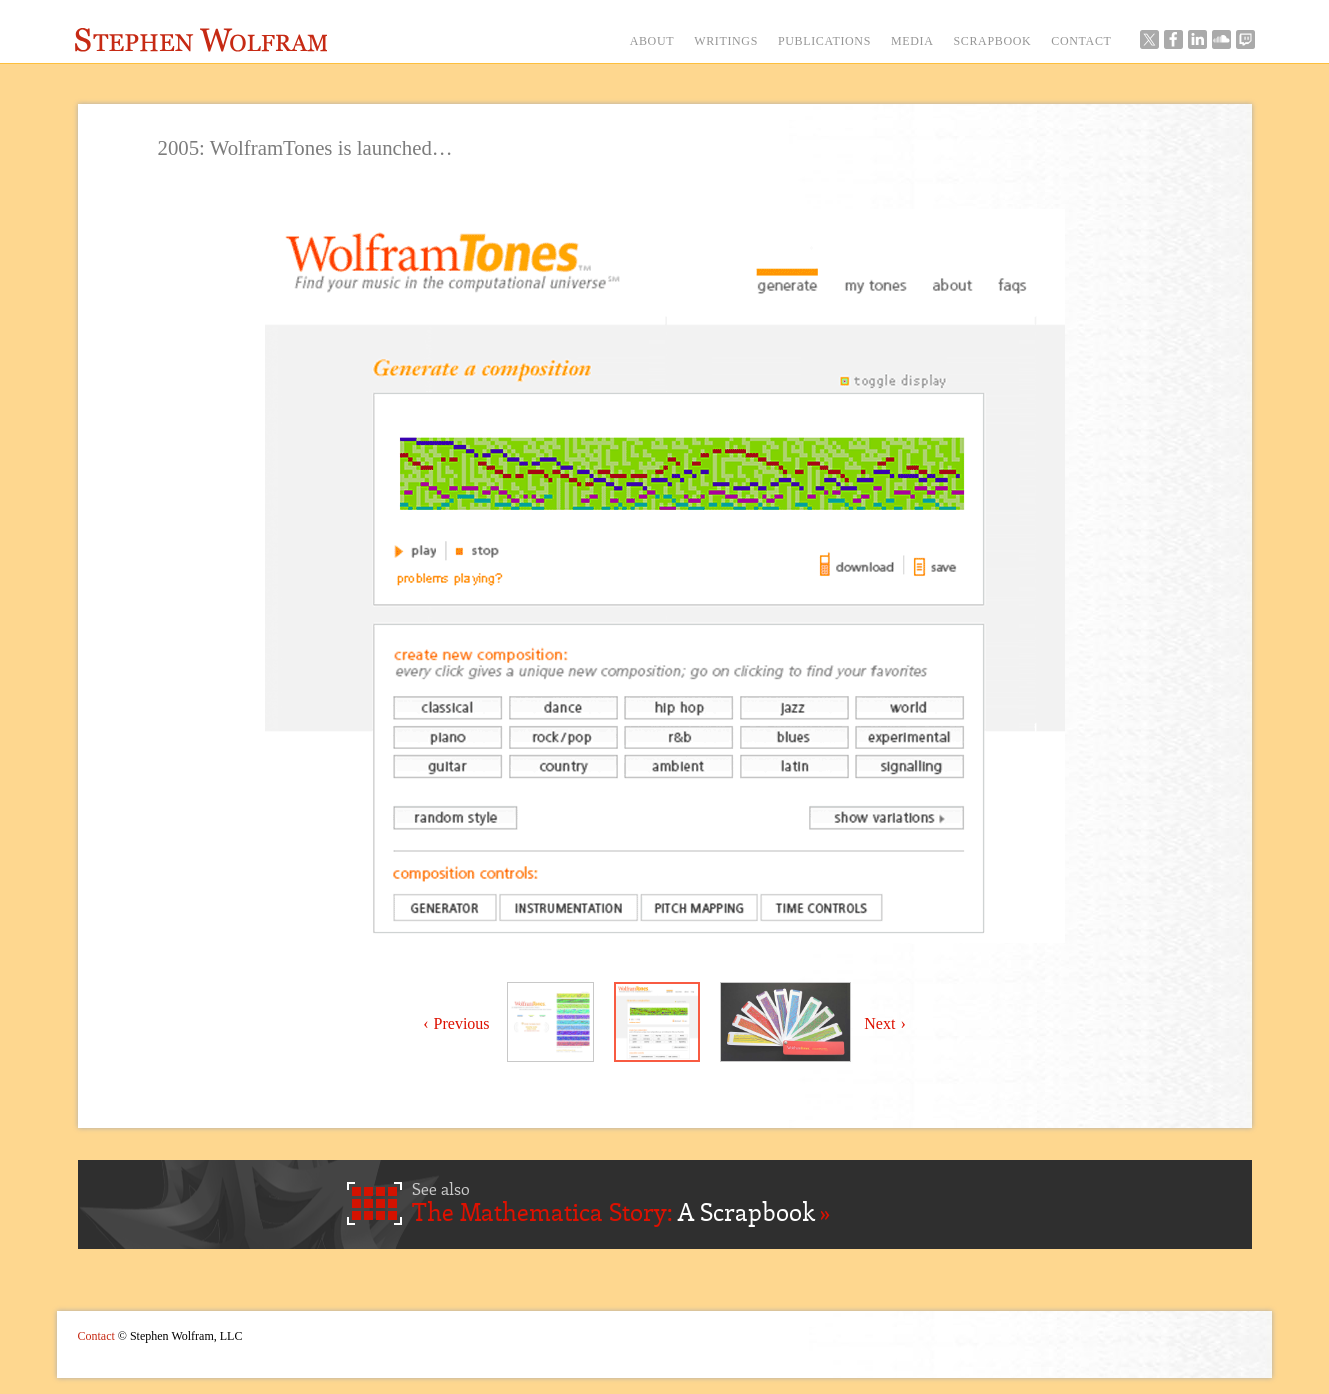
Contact (96, 1336)
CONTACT (1081, 41)
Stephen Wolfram (201, 40)
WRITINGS (726, 41)
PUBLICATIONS (824, 41)
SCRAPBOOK (993, 41)
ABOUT (652, 41)
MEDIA (912, 41)
